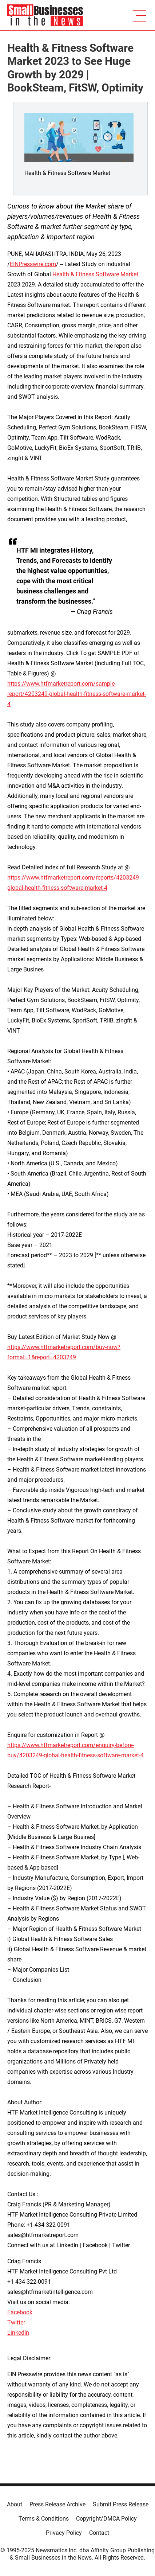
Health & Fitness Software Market (95, 274)
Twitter (16, 2322)
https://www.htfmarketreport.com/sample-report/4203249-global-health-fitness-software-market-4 (76, 694)
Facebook (19, 2312)
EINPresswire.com (33, 264)
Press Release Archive (57, 2504)
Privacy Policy (64, 2532)
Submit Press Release (120, 2504)
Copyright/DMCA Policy (106, 2518)
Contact (99, 2532)
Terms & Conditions (44, 2518)
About (14, 2504)
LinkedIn (18, 2332)
